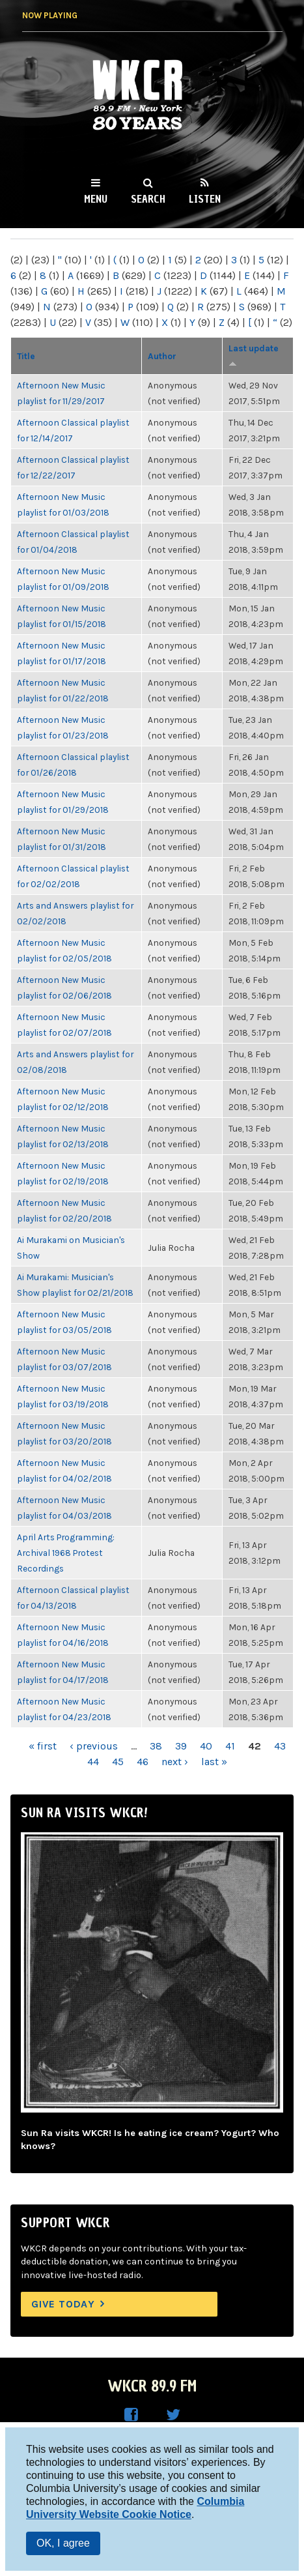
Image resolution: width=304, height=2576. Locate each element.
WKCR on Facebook (131, 2415)
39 (181, 1746)
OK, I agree (63, 2543)
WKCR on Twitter (173, 2415)
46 (142, 1761)
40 (206, 1746)
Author (162, 356)
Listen (205, 199)
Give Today (63, 2304)
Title (26, 356)
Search (148, 199)
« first (43, 1746)
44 (93, 1761)
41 (230, 1746)
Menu (95, 199)
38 (156, 1746)
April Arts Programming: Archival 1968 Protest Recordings (66, 1552)
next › (174, 1761)
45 (118, 1761)
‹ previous (94, 1746)
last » (214, 1761)
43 (280, 1746)
